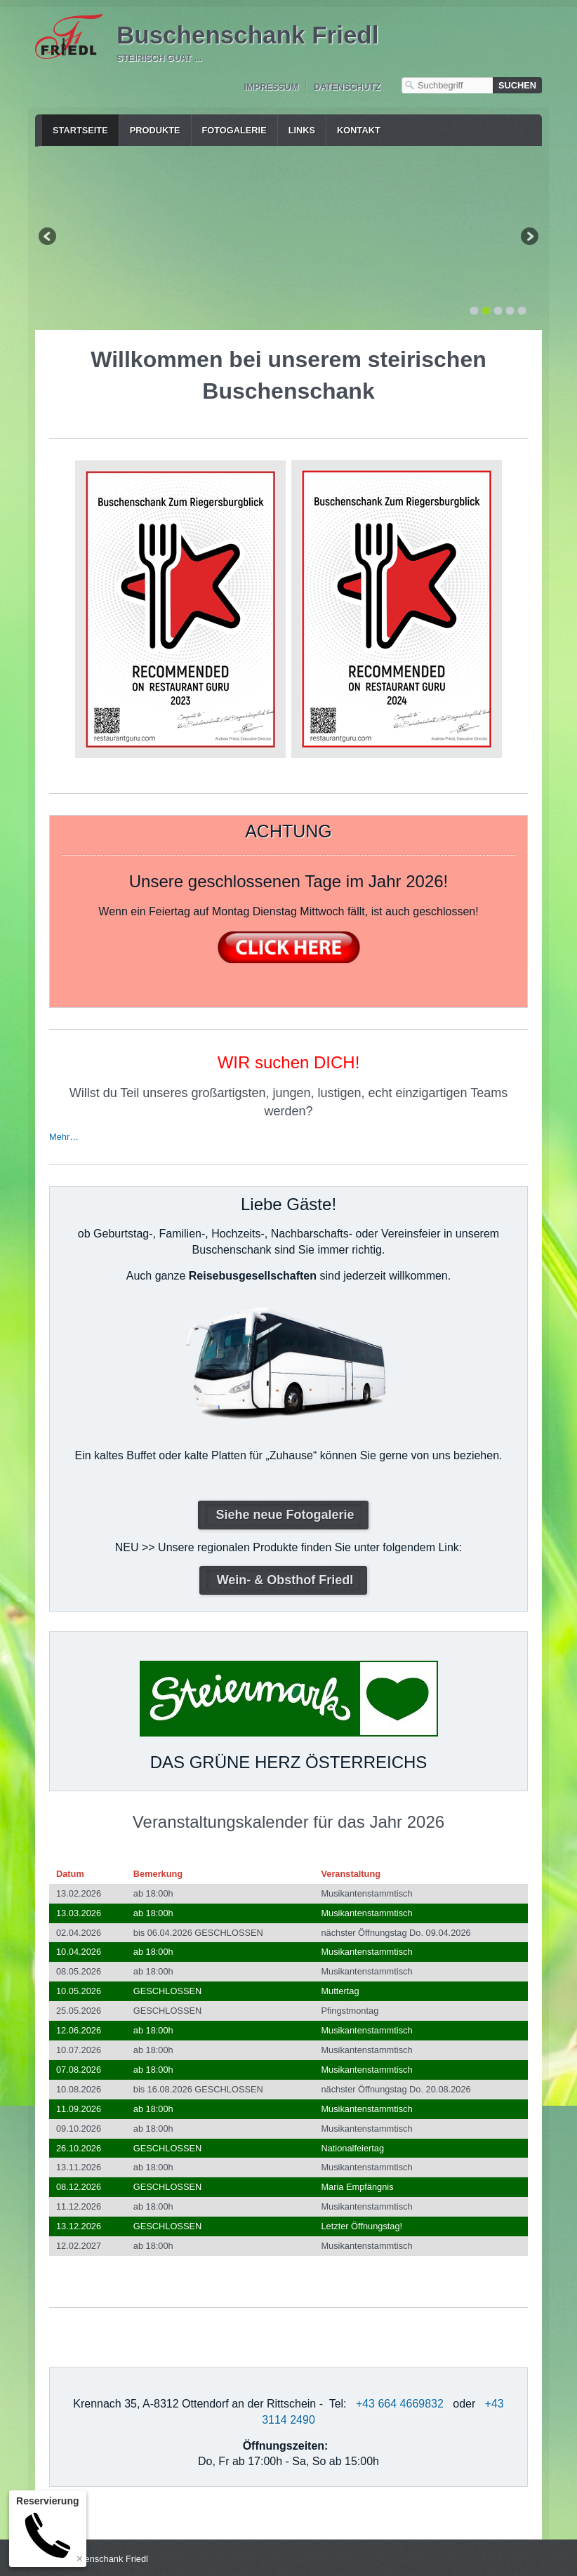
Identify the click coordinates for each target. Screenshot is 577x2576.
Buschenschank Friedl (247, 34)
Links (301, 130)
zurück (48, 236)
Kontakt (358, 130)
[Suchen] (517, 85)
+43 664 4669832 (400, 2401)
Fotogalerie (234, 130)
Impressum (271, 86)
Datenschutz (347, 86)
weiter (528, 236)
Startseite (80, 130)
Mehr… (64, 1134)
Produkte (155, 130)
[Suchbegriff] (447, 85)
